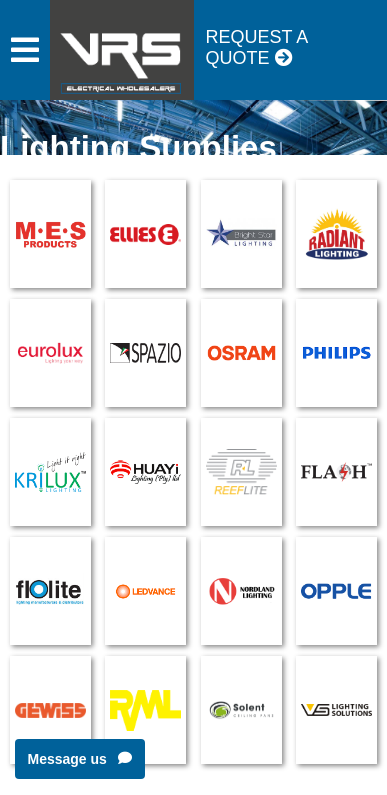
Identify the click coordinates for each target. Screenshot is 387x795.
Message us (80, 759)
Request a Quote (257, 47)
